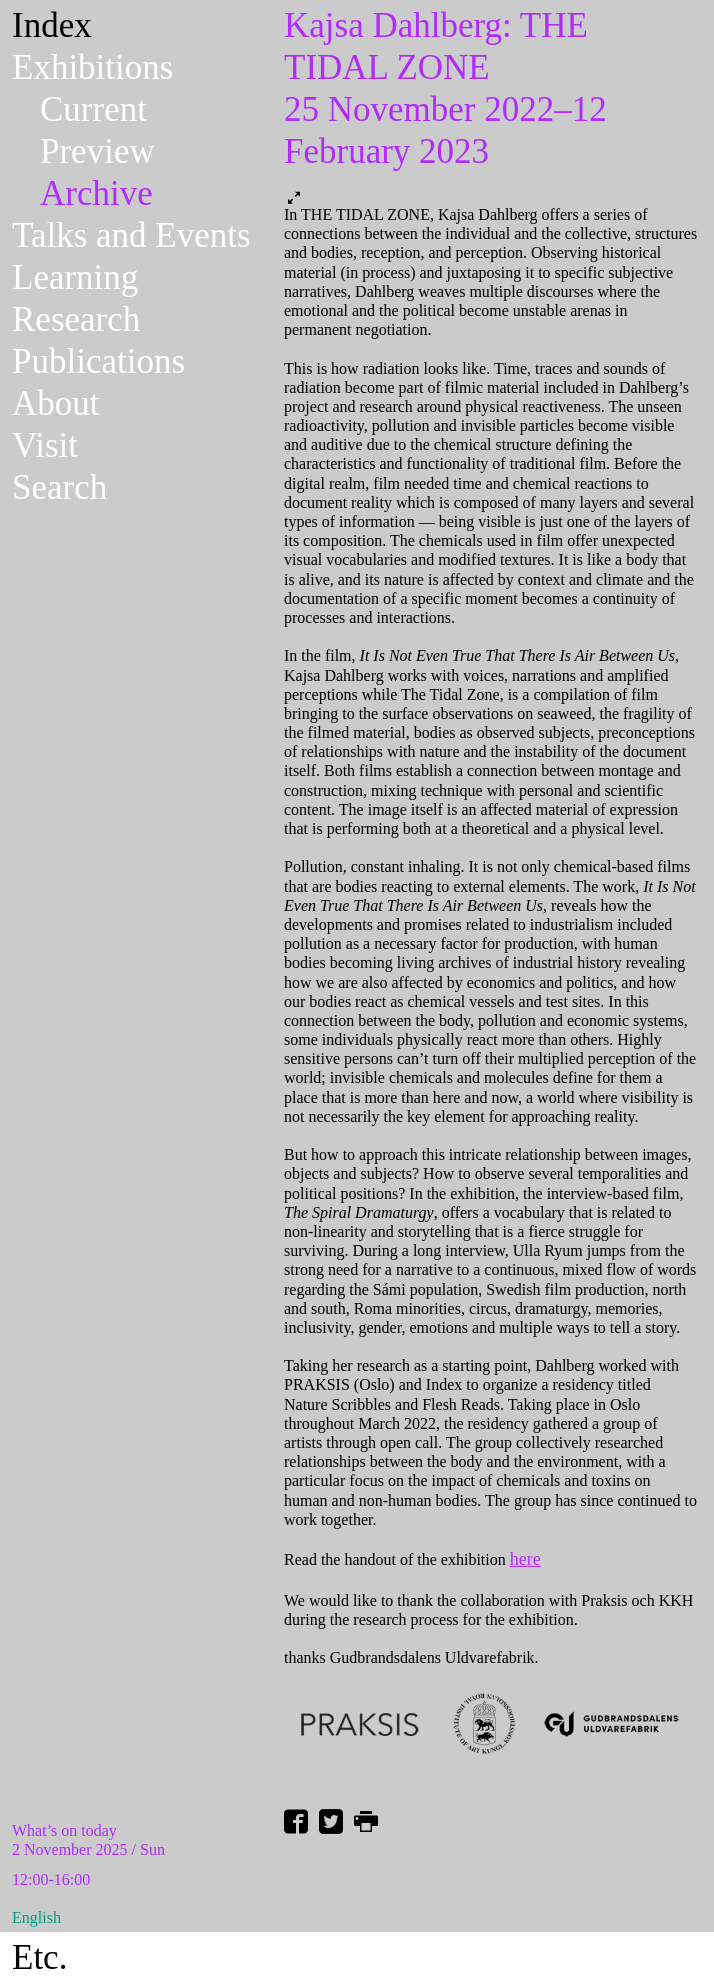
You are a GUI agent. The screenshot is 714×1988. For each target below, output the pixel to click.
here (525, 1559)
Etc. (39, 1957)
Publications (98, 361)
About (56, 403)
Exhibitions (92, 67)
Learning (75, 277)
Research (76, 319)
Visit (45, 445)
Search (59, 487)
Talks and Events (131, 235)
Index (52, 25)
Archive (96, 193)
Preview (97, 151)
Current (93, 109)
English (36, 1917)
